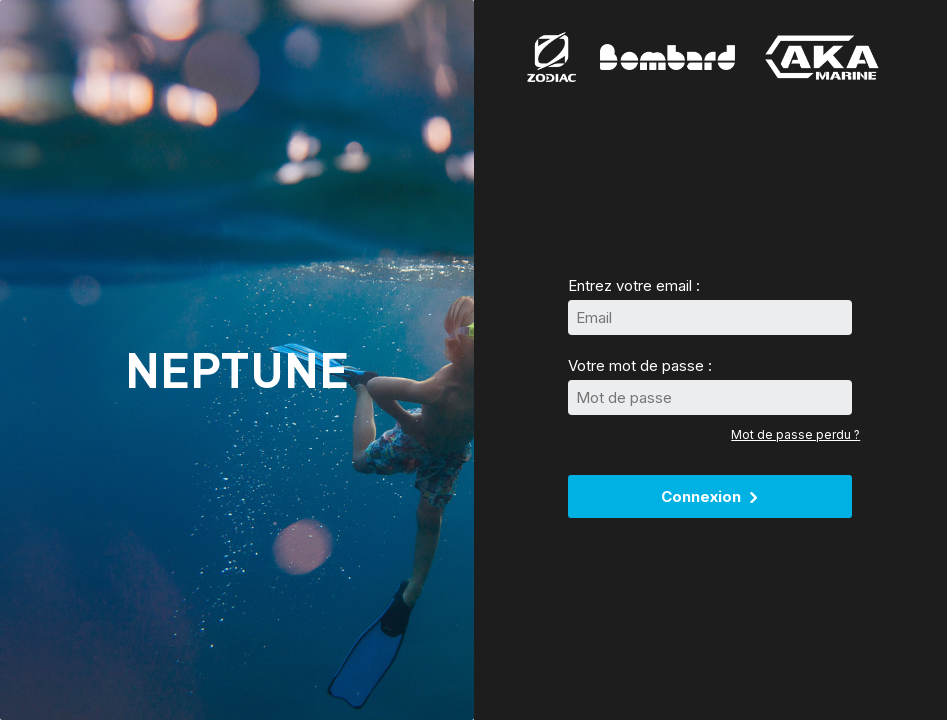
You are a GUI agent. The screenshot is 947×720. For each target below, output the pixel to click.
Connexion (710, 496)
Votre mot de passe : (640, 365)
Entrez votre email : (634, 285)
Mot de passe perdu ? (795, 434)
